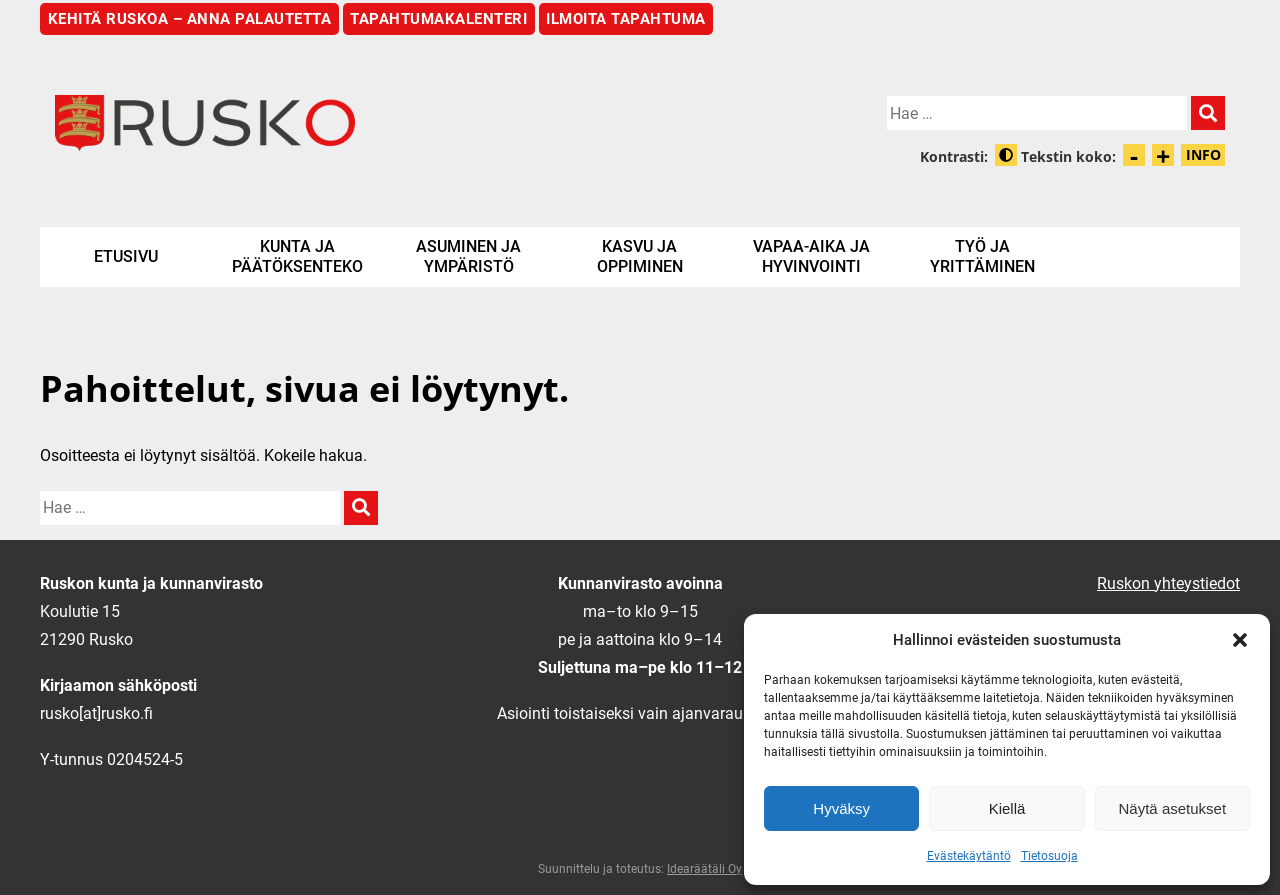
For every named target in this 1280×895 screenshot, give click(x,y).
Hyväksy (841, 808)
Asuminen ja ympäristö (468, 256)
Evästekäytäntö (969, 856)
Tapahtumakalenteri (438, 19)
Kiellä (1007, 808)
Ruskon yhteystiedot (1168, 583)
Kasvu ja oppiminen (640, 256)
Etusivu (126, 256)
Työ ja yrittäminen (982, 256)
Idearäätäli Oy (704, 869)
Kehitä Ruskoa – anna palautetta (190, 19)
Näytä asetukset (1173, 808)
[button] (1240, 640)
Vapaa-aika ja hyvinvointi (811, 256)
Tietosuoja (1049, 856)
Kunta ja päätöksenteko (297, 256)
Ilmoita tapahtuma (626, 19)
